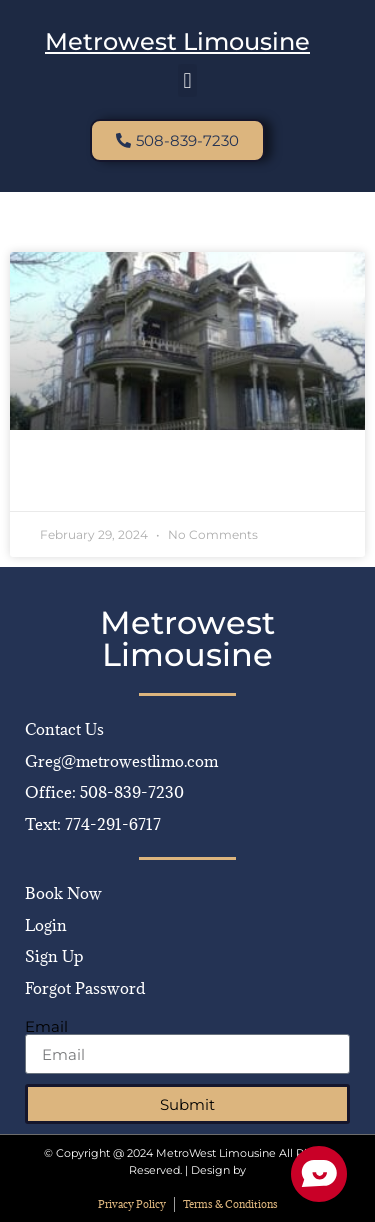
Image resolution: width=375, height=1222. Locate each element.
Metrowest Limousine (177, 41)
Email (46, 1026)
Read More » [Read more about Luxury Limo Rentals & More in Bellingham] (83, 481)
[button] (187, 80)
